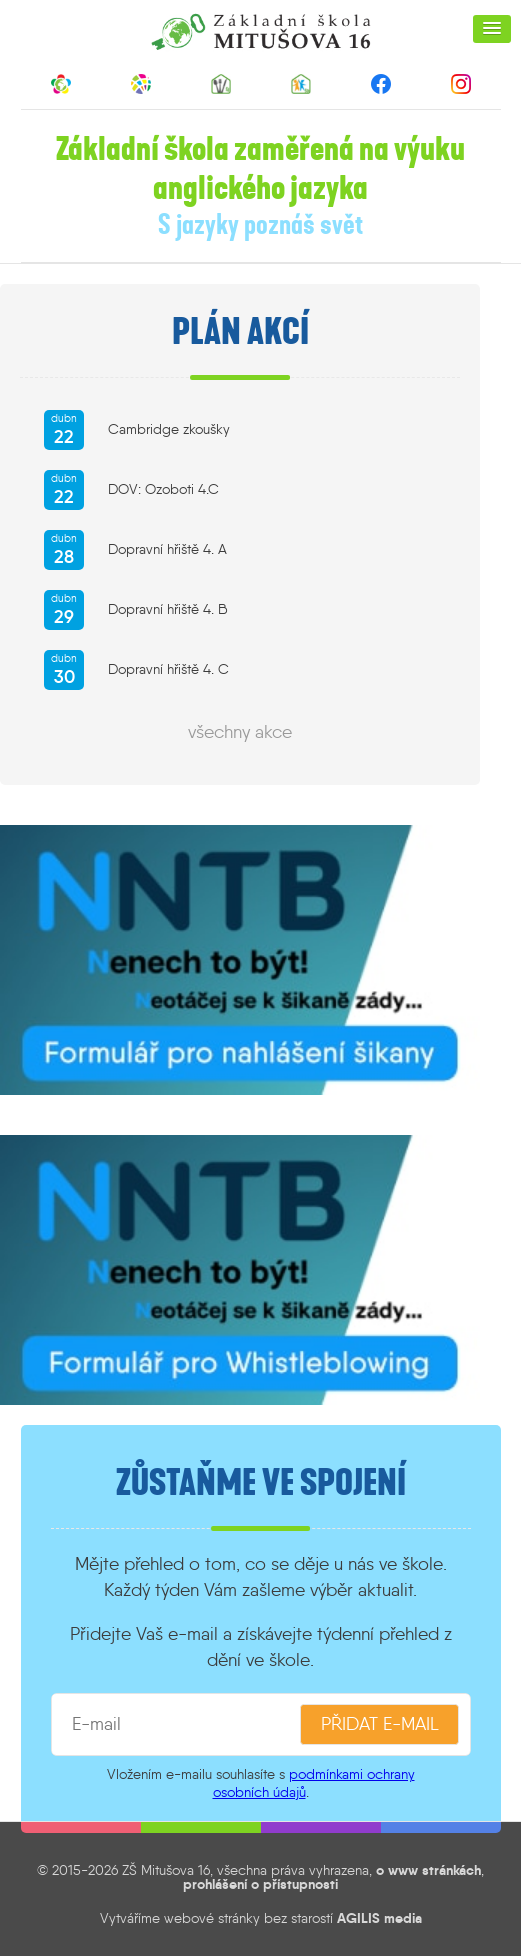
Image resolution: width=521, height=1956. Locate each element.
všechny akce (240, 732)
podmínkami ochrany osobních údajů (314, 1782)
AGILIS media (379, 1918)
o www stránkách (428, 1870)
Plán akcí (240, 332)
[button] (492, 29)
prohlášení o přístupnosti (260, 1884)
